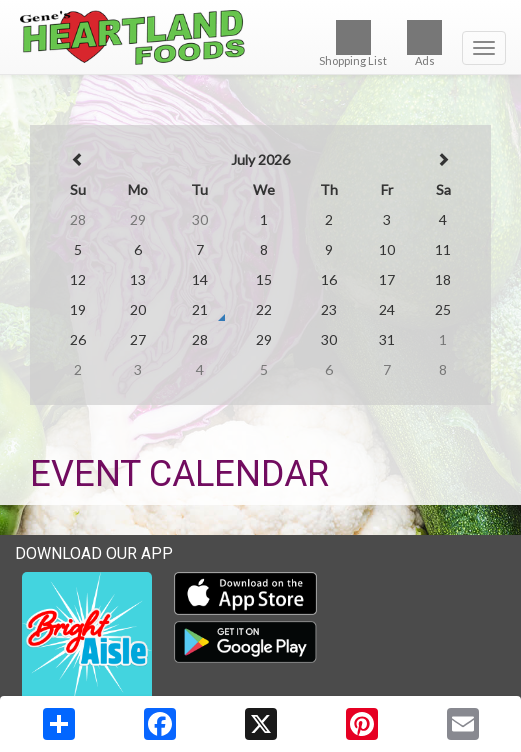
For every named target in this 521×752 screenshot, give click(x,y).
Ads (424, 43)
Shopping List (353, 43)
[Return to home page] (260, 37)
